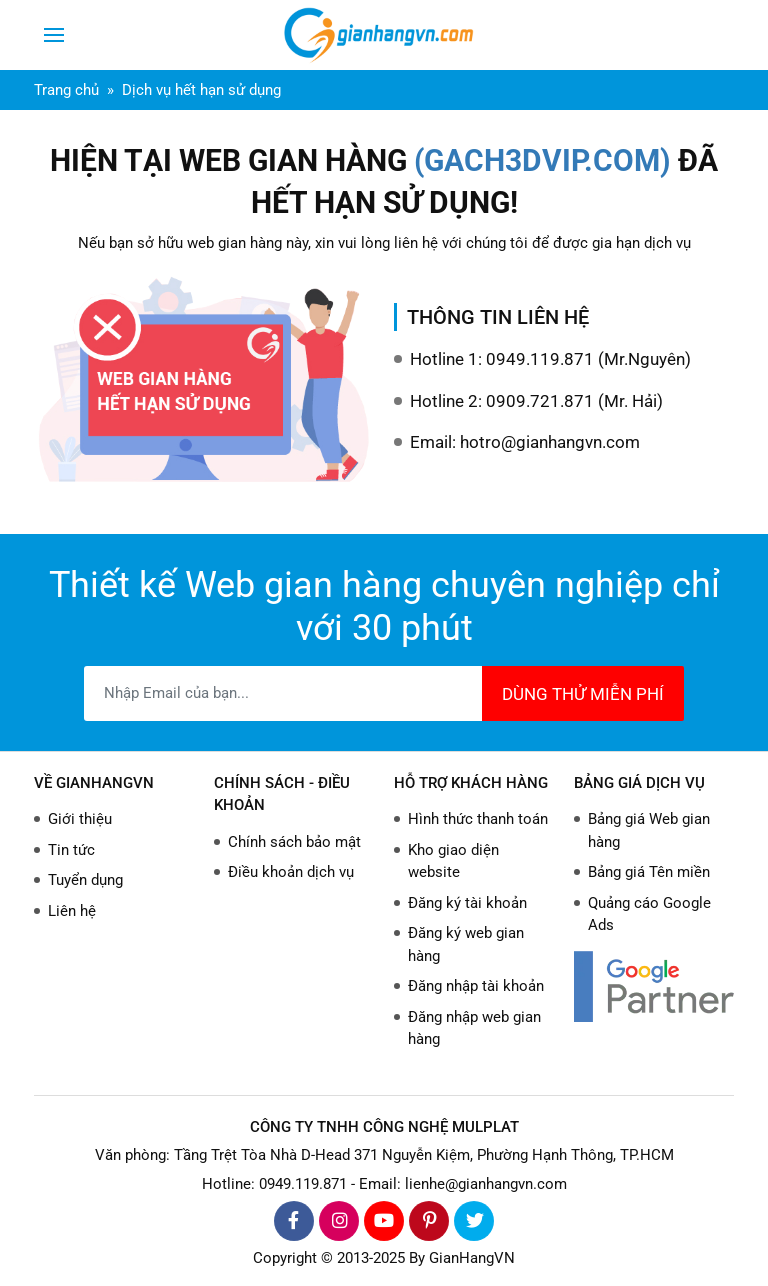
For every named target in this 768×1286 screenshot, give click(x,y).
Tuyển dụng (85, 880)
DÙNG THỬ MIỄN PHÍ (583, 694)
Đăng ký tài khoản (467, 903)
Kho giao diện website (453, 861)
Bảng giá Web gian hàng (649, 830)
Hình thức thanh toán (478, 819)
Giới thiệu (80, 819)
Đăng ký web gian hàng (466, 944)
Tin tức (71, 850)
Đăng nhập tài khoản (476, 986)
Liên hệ (72, 911)
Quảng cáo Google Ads (649, 914)
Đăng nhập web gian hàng (474, 1028)
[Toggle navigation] (54, 35)
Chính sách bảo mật (294, 842)
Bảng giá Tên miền (649, 872)
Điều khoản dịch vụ (291, 872)
